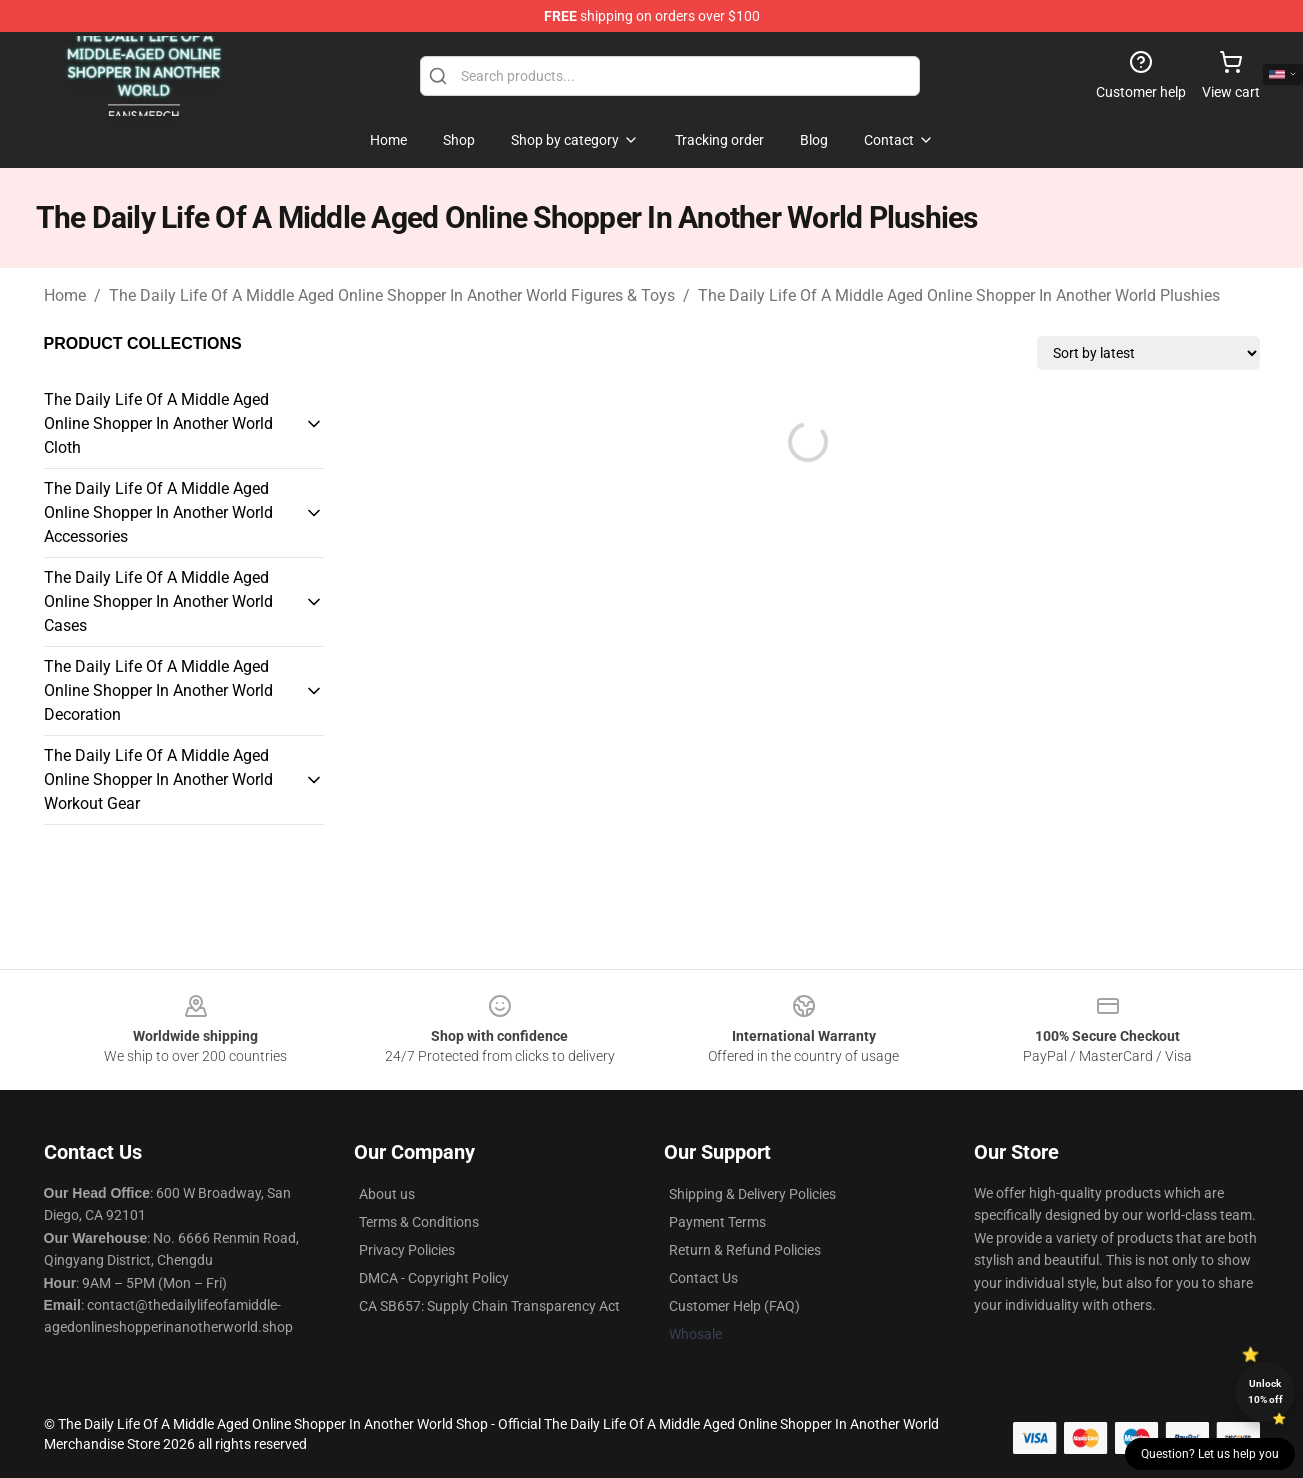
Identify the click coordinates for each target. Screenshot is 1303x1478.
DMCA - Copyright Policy (434, 1278)
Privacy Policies (407, 1250)
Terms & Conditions (419, 1222)
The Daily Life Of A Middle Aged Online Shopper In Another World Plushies (959, 295)
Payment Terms (717, 1222)
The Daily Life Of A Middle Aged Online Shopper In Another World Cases (158, 601)
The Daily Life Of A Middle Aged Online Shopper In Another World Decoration (158, 690)
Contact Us (703, 1278)
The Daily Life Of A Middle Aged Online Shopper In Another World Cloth (158, 423)
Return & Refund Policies (745, 1250)
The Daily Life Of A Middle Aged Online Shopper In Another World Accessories (158, 512)
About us (387, 1194)
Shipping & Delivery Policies (752, 1194)
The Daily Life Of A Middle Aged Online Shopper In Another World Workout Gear (158, 779)
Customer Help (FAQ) (734, 1306)
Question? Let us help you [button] (1210, 1454)
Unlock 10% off (1265, 1391)
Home (65, 295)
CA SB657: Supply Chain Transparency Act (489, 1306)
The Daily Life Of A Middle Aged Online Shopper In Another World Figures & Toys (392, 295)
